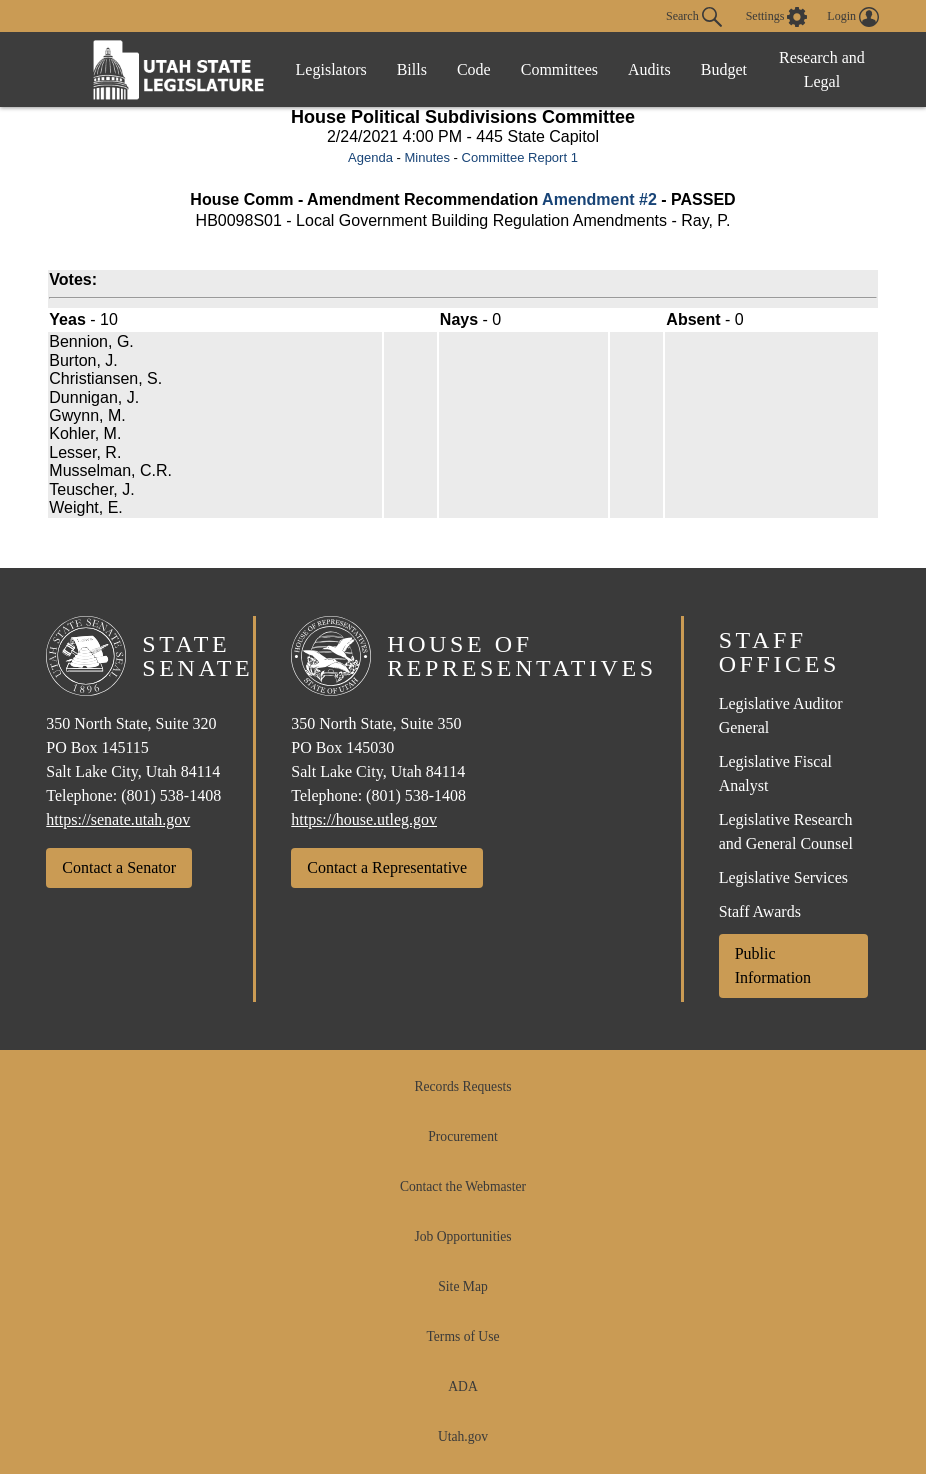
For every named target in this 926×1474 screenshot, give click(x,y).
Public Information (773, 965)
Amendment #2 (599, 199)
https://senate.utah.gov (118, 819)
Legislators (331, 69)
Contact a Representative (387, 867)
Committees (559, 69)
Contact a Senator (119, 867)
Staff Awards (760, 911)
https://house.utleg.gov (364, 819)
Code (474, 69)
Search (694, 17)
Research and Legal (822, 69)
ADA (462, 1386)
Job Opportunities (462, 1236)
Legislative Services (783, 877)
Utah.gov (463, 1436)
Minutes (427, 157)
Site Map (462, 1286)
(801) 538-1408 (171, 795)
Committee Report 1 (520, 157)
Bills (412, 69)
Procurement (462, 1136)
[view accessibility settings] (777, 17)
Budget (724, 69)
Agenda (370, 157)
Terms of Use (462, 1336)
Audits (649, 69)
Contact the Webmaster (463, 1186)
